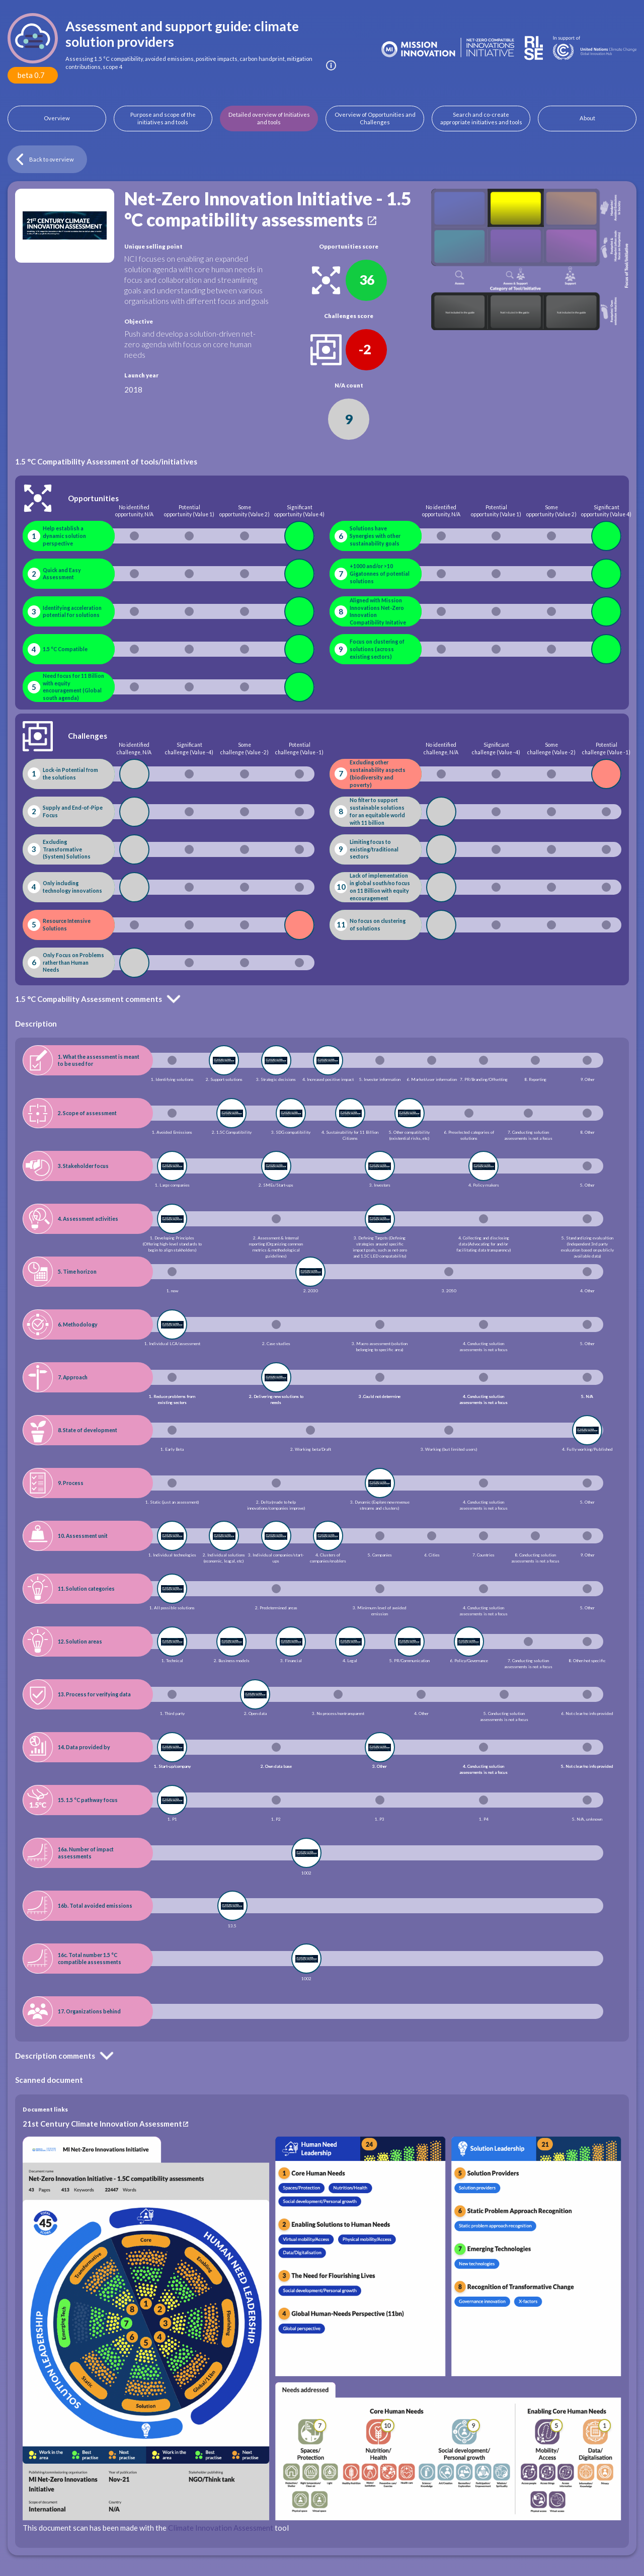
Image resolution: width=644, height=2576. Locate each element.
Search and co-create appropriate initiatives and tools (481, 118)
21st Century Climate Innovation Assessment (102, 2123)
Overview (57, 118)
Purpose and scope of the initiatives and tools (163, 118)
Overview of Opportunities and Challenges (375, 118)
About (587, 118)
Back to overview (51, 159)
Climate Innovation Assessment (220, 2527)
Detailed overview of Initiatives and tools (269, 118)
